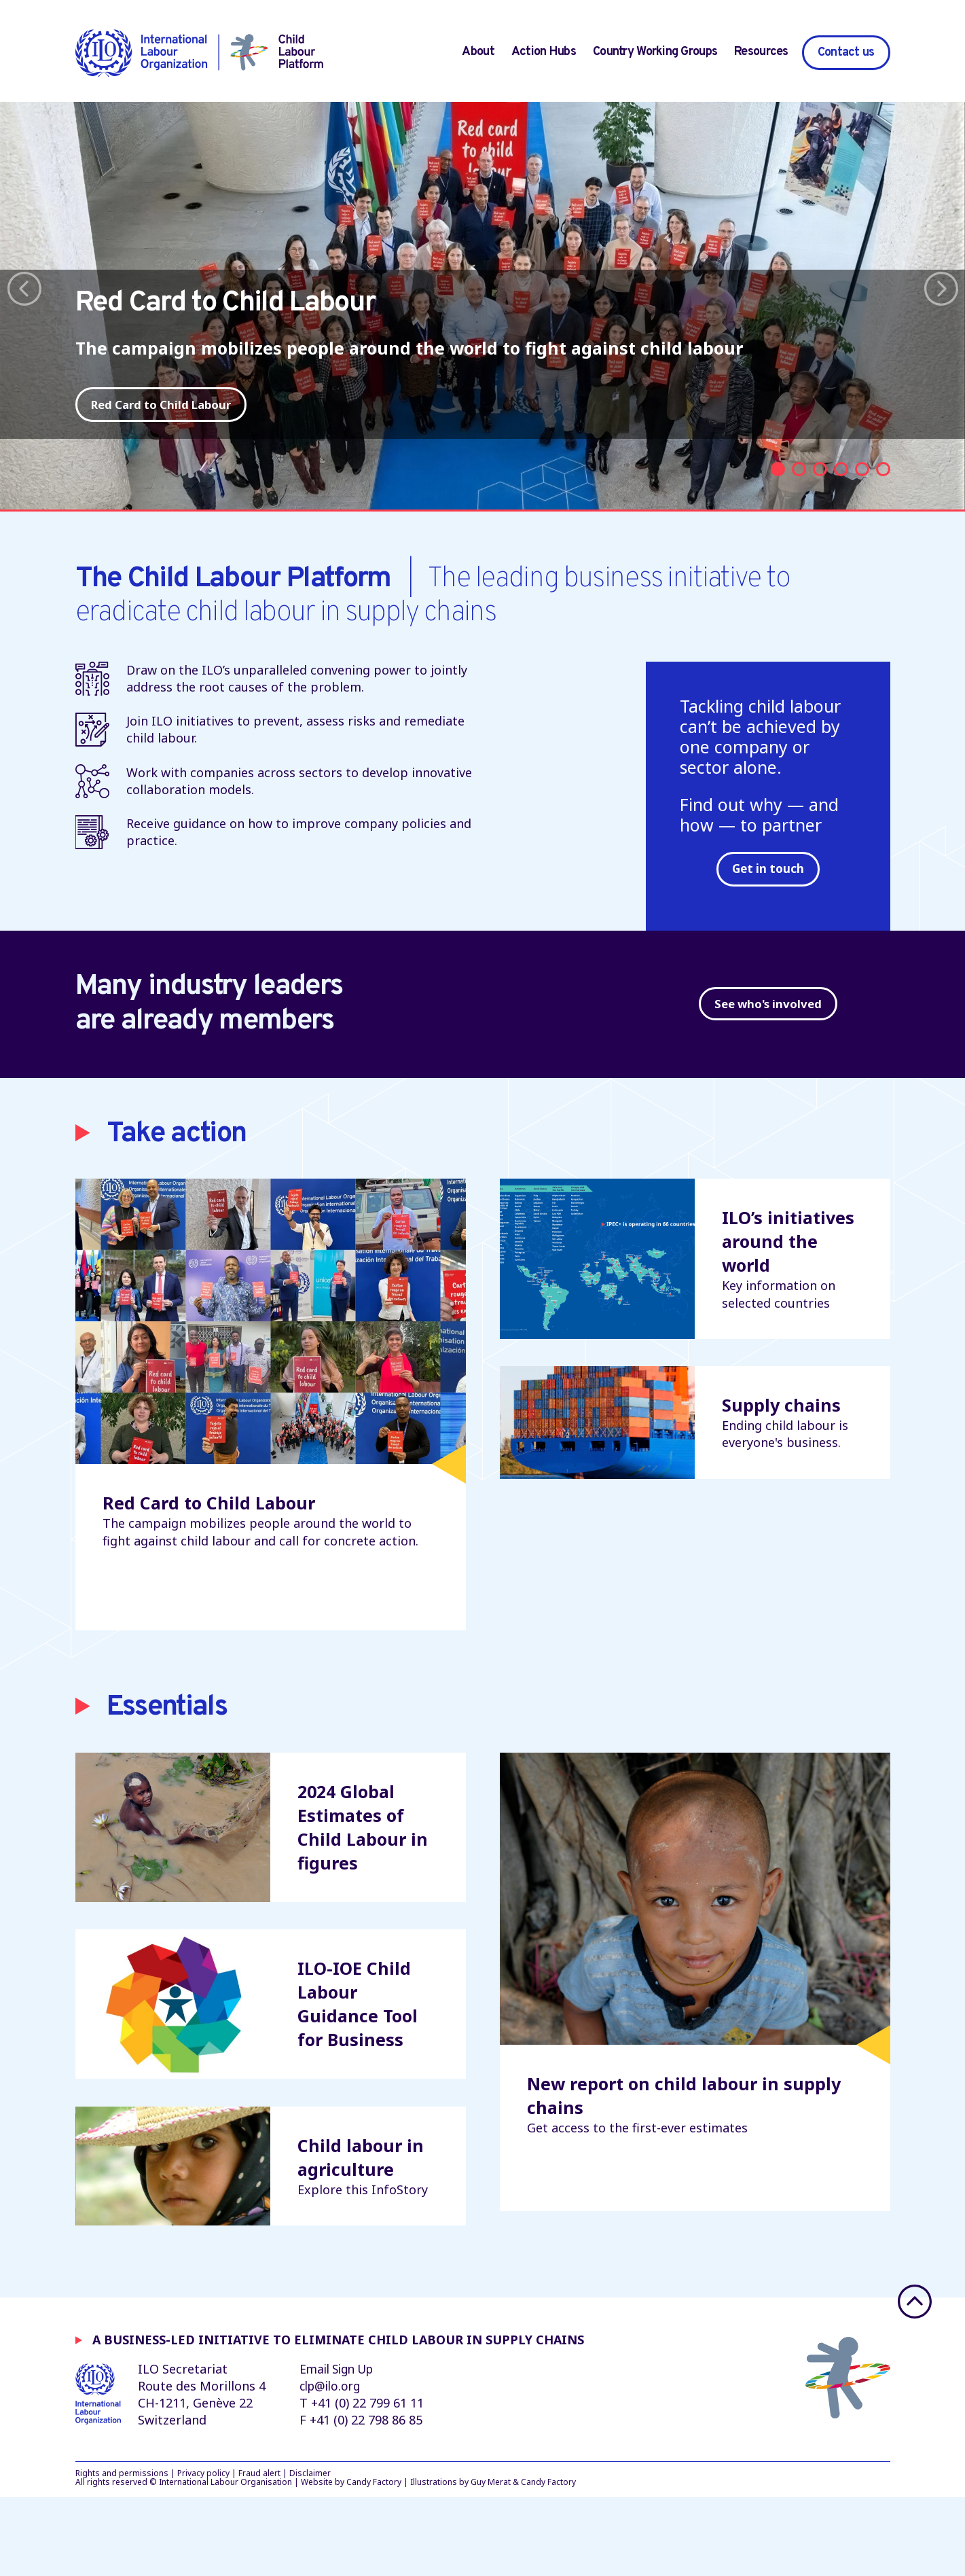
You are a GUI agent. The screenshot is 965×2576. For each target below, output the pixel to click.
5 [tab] (862, 502)
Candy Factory (373, 2560)
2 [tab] (799, 502)
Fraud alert (259, 2551)
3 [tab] (820, 502)
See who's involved (767, 1043)
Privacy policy (203, 2551)
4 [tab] (841, 502)
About (478, 52)
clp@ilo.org (332, 2464)
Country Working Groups (655, 52)
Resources (761, 52)
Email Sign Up (340, 2447)
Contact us (846, 52)
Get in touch (767, 901)
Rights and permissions (121, 2551)
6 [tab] (883, 502)
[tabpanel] (482, 322)
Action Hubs (543, 52)
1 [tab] (778, 502)
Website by (322, 2560)
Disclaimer (310, 2551)
